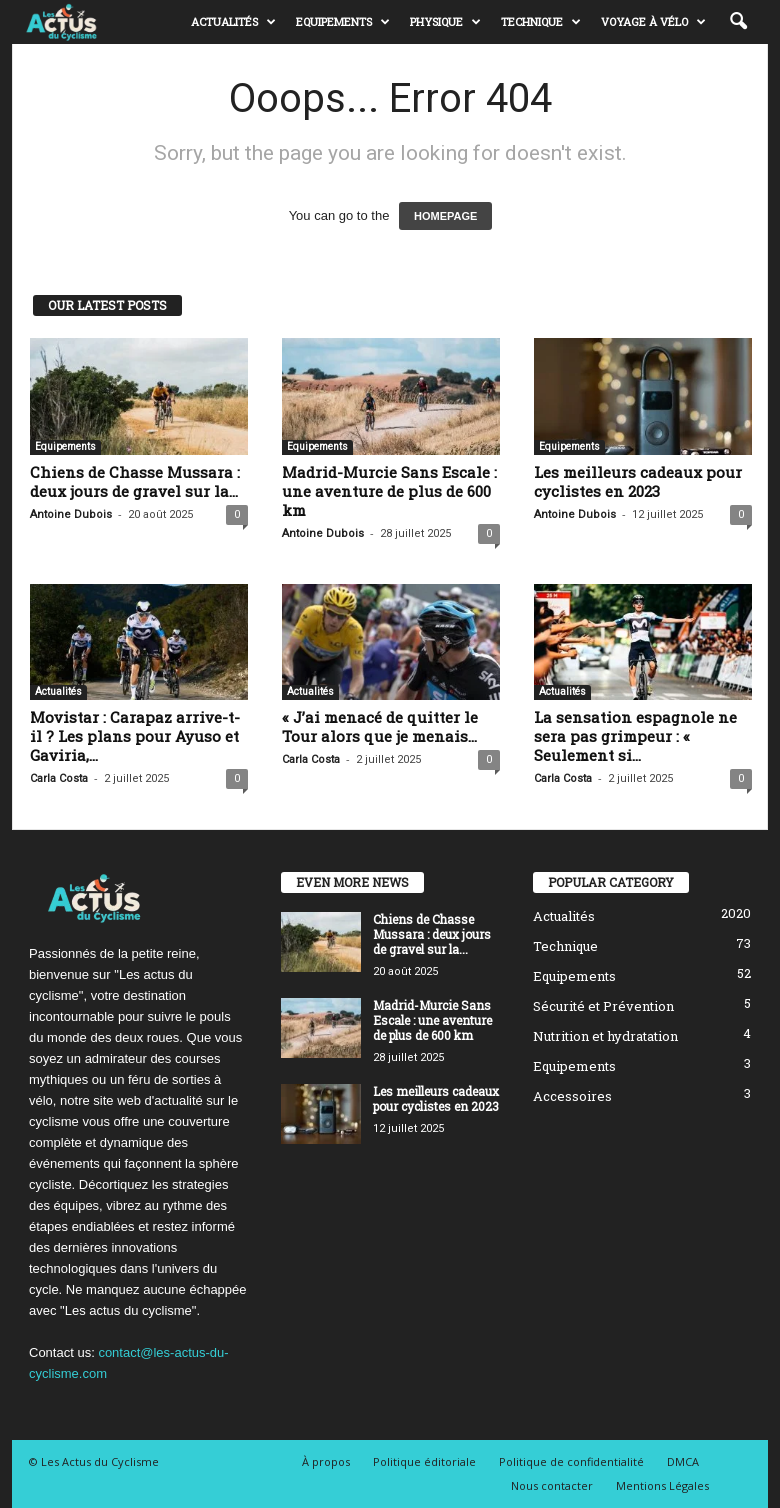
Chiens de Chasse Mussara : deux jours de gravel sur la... (135, 481)
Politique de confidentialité (571, 1461)
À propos (326, 1461)
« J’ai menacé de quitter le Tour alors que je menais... (380, 726)
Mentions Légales (662, 1485)
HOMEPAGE (445, 216)
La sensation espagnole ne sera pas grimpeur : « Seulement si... (635, 736)
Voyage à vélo (653, 22)
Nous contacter (552, 1485)
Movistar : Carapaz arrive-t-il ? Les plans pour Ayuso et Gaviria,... (135, 736)
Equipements (343, 22)
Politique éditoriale (424, 1461)
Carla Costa (59, 778)
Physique (445, 22)
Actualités (233, 22)
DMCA (683, 1461)
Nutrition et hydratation (605, 1036)
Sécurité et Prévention (603, 1006)
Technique (541, 22)
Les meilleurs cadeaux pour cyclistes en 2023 (638, 481)
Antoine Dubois (71, 514)
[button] (738, 22)
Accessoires (572, 1096)
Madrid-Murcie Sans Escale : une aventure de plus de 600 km (389, 491)
